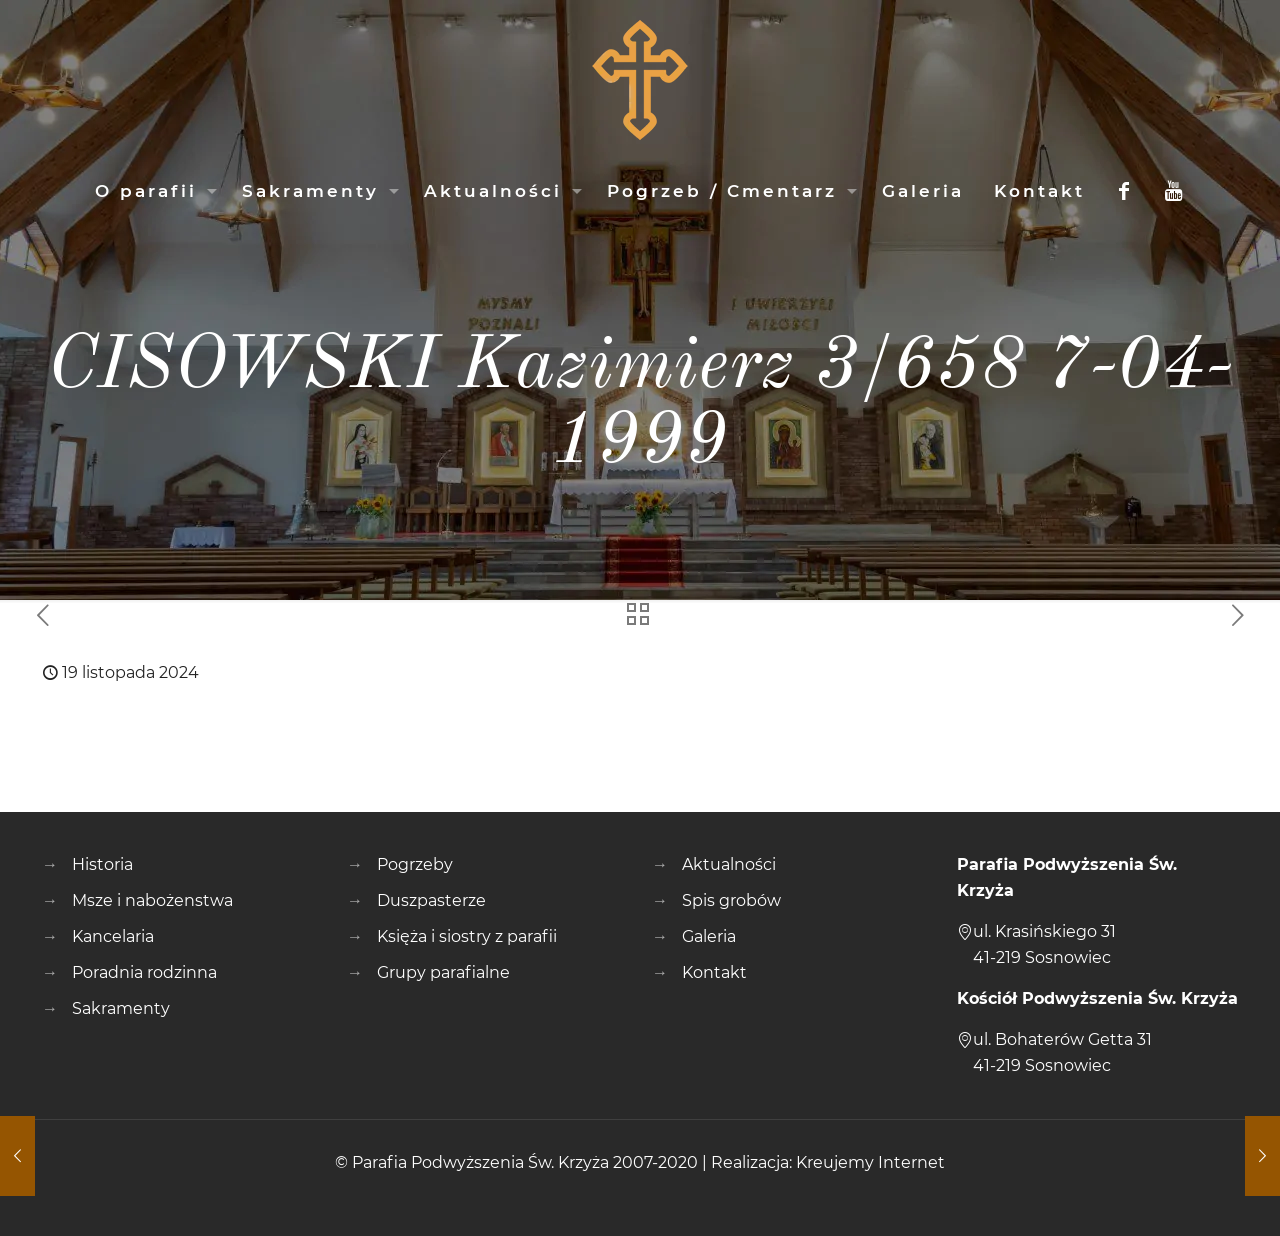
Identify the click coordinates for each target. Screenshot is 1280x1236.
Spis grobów (731, 900)
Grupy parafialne (443, 972)
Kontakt (714, 972)
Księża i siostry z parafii (467, 936)
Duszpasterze (431, 900)
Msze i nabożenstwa (152, 900)
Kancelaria (113, 936)
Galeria (709, 936)
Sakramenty (121, 1008)
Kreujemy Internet (870, 1162)
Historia (102, 864)
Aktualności (729, 864)
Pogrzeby (415, 864)
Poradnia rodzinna (144, 972)
